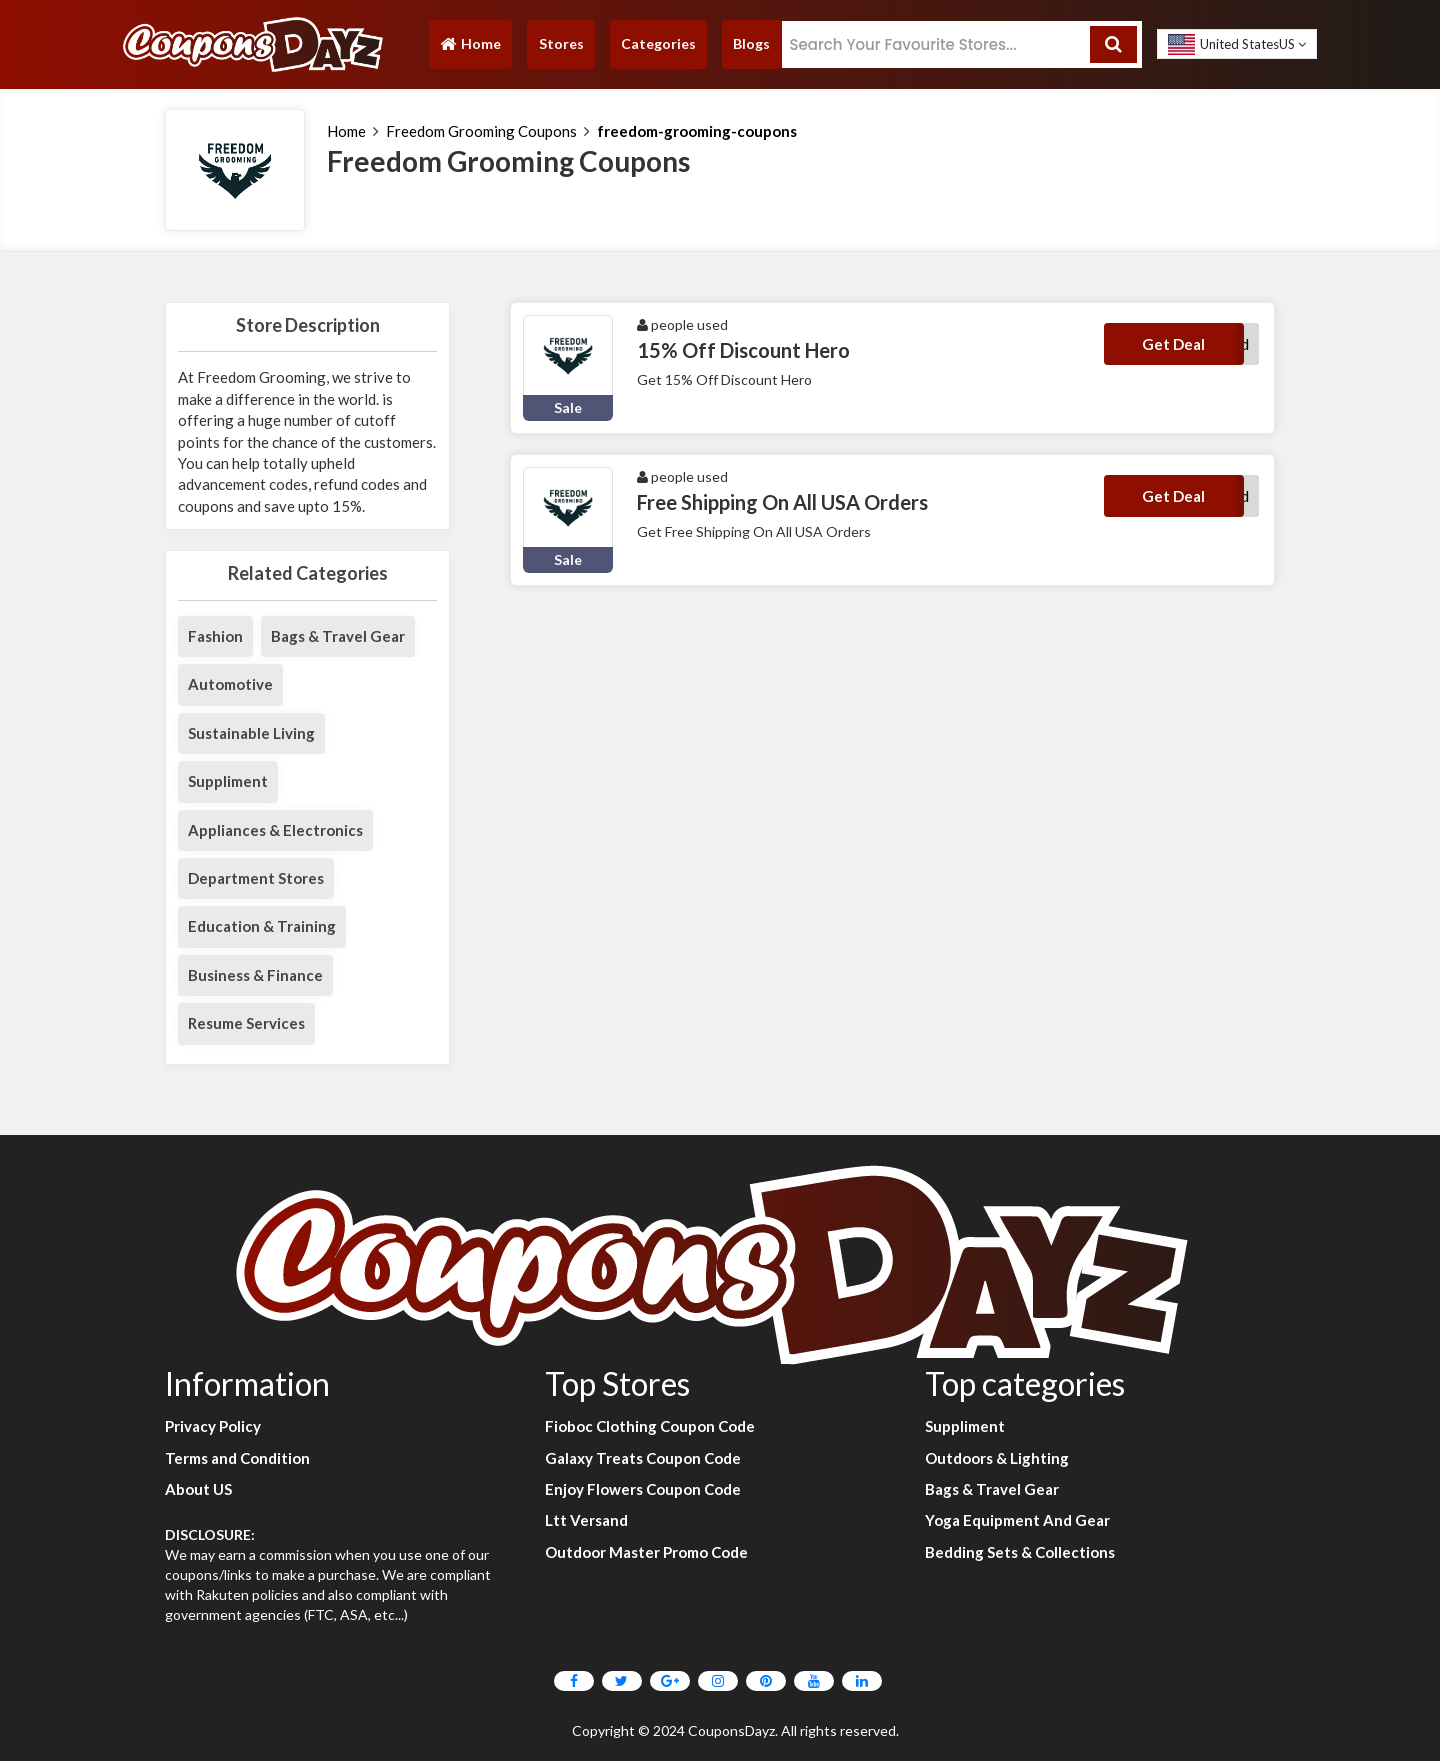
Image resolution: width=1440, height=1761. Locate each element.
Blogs (751, 43)
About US (198, 1489)
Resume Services (246, 1023)
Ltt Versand (586, 1520)
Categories (658, 43)
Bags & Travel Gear (338, 636)
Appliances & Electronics (275, 830)
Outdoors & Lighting (997, 1458)
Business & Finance (255, 975)
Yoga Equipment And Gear (1017, 1520)
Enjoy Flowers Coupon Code (643, 1489)
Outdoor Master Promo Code (646, 1552)
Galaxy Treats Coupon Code (643, 1458)
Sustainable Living (251, 733)
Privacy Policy (213, 1426)
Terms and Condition (237, 1458)
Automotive (230, 684)
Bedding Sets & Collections (1020, 1552)
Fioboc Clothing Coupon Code (650, 1426)
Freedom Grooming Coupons (481, 131)
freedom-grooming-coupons (697, 131)
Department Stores (256, 878)
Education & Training (262, 926)
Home (470, 48)
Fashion (215, 636)
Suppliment (228, 781)
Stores (561, 43)
